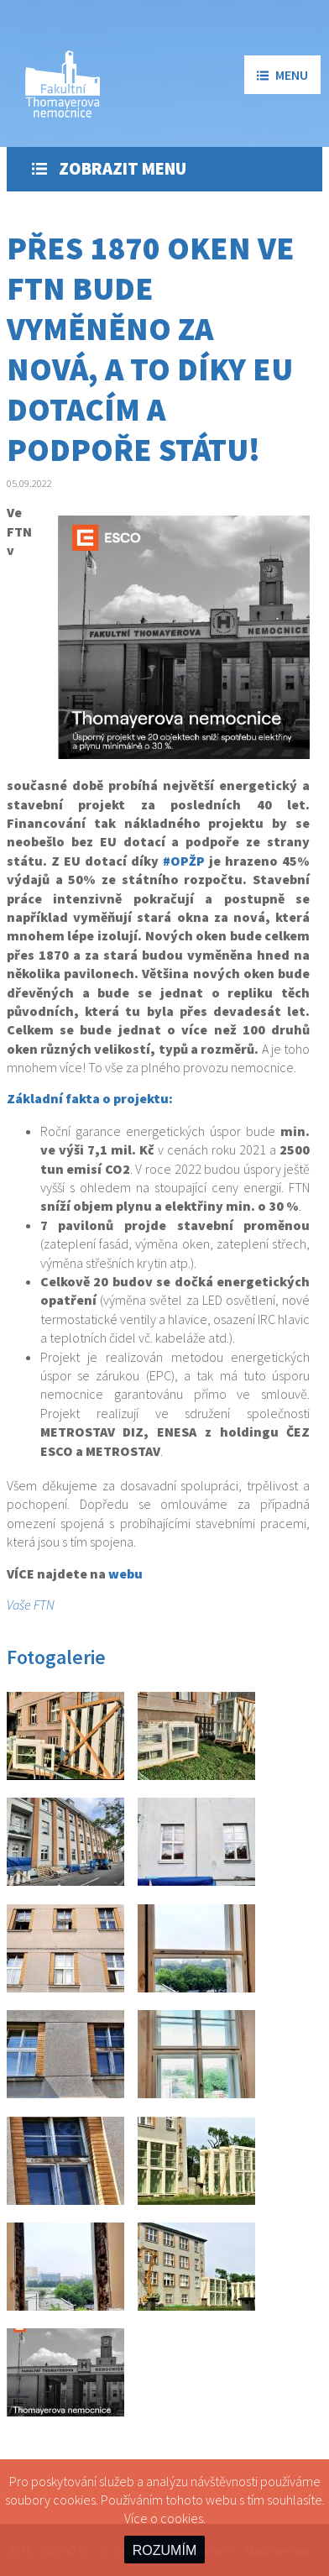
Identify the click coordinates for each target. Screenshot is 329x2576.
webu (125, 1573)
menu (282, 74)
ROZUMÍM (164, 2550)
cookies (181, 2518)
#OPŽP (184, 860)
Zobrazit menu (109, 169)
